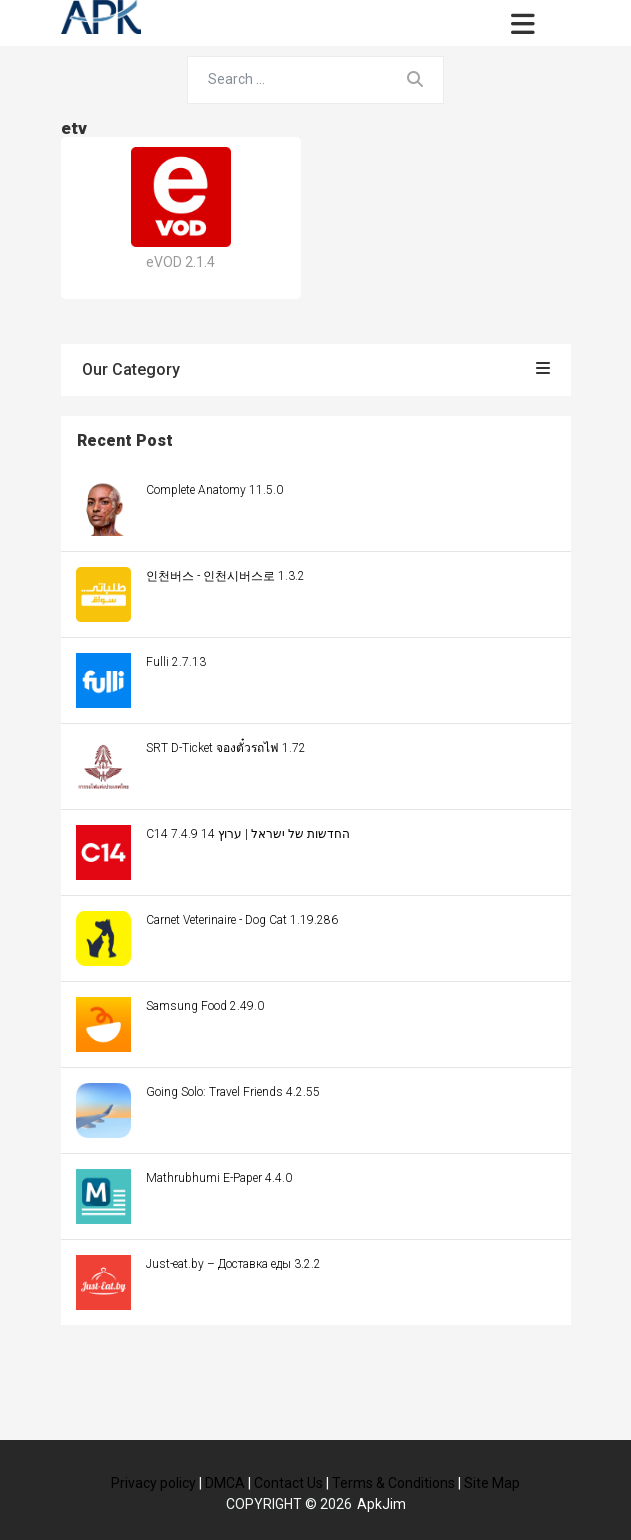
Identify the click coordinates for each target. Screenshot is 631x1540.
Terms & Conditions (393, 1483)
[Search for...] (288, 80)
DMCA (225, 1483)
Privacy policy (153, 1483)
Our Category (316, 369)
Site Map (492, 1483)
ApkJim (381, 1504)
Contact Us (288, 1483)
